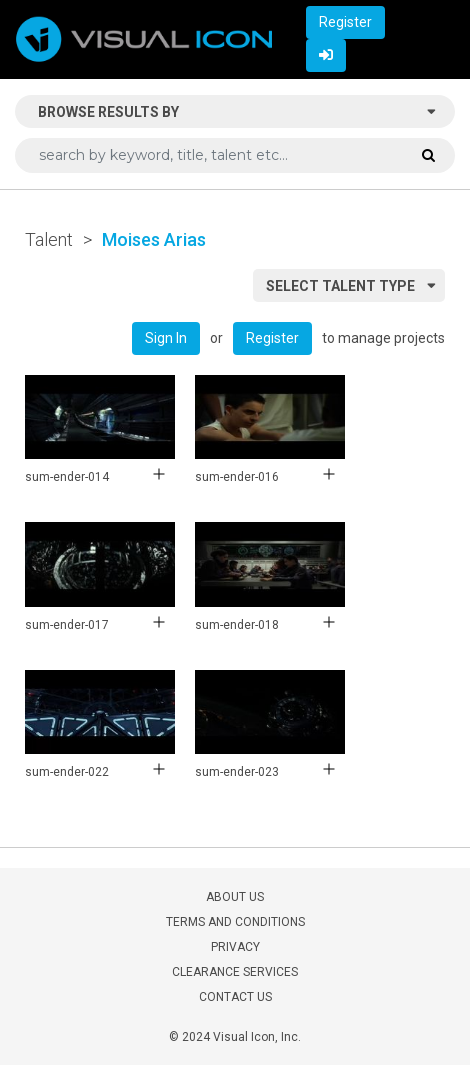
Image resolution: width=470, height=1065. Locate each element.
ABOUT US (235, 897)
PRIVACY (235, 947)
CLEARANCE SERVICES (235, 972)
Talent (49, 239)
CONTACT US (235, 997)
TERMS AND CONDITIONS (235, 922)
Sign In (166, 338)
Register (345, 22)
